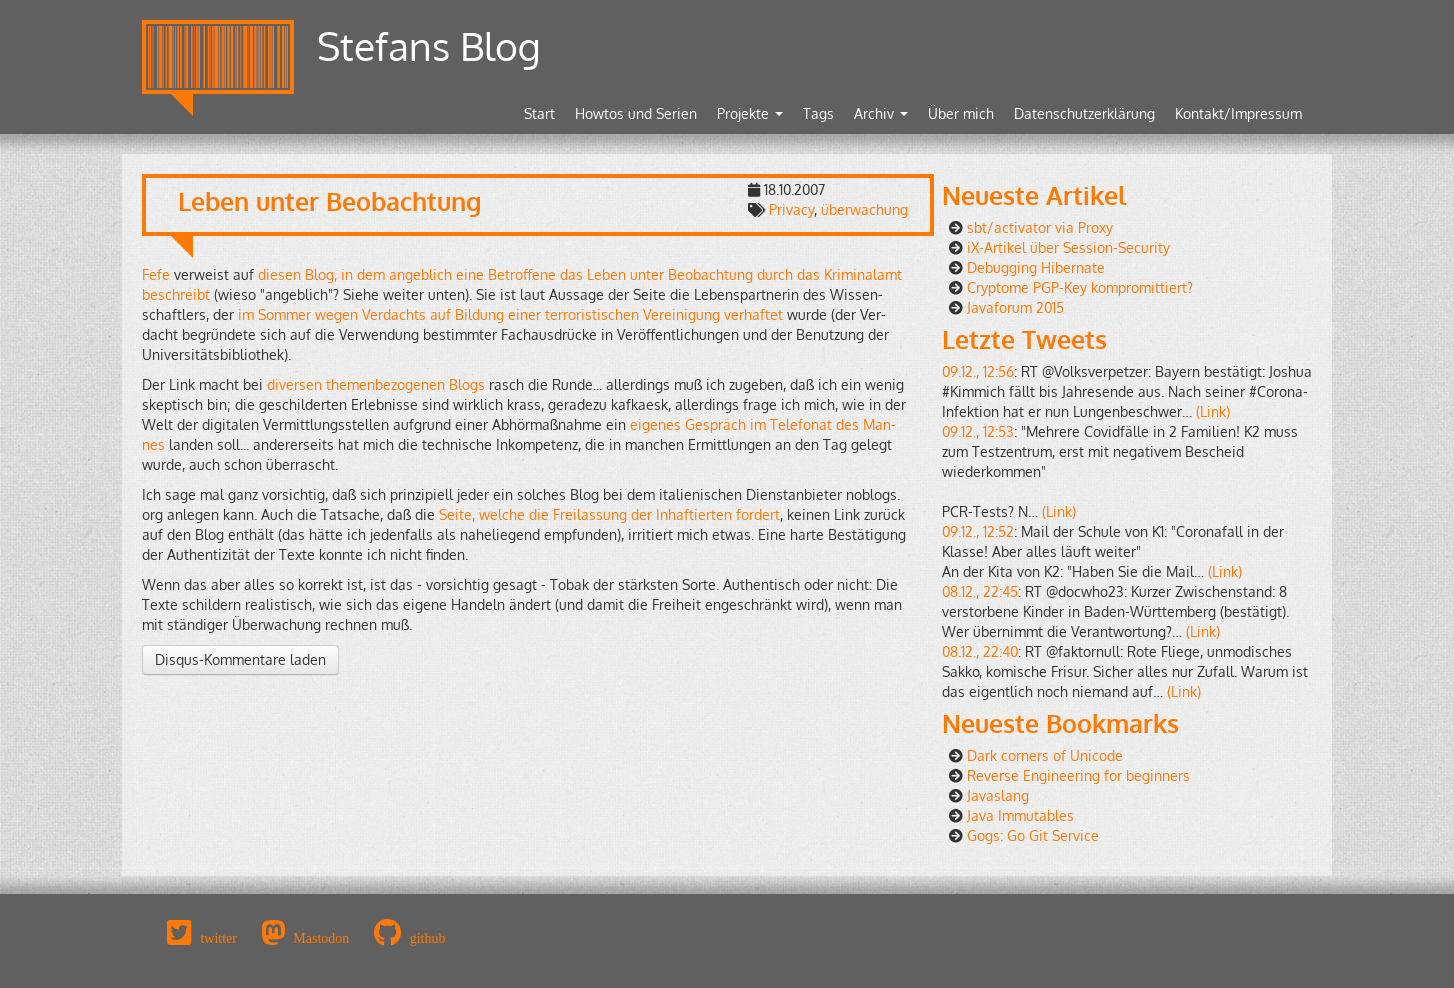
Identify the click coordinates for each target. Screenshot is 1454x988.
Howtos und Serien (636, 113)
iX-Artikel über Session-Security (1068, 247)
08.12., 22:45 (980, 591)
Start (539, 113)
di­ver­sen (294, 384)
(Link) (1213, 411)
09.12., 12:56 (978, 371)
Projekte (750, 113)
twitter (218, 938)
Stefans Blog (429, 45)
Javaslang (998, 795)
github (428, 938)
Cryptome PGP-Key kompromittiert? (1080, 287)
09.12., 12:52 (978, 531)
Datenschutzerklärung (1084, 113)
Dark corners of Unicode (1045, 755)
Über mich (961, 113)
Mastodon (321, 938)
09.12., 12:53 (978, 431)
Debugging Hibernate (1036, 267)
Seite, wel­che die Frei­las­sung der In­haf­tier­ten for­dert (609, 514)
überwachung (864, 209)
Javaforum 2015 (1015, 307)
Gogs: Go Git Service (1033, 835)
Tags (818, 113)
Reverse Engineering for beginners (1078, 775)
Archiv (881, 113)
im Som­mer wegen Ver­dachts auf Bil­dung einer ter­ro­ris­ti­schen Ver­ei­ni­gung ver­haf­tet (510, 314)
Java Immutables (1020, 815)
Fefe (156, 274)
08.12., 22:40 (980, 651)
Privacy (791, 209)
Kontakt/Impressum (1238, 113)
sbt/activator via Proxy (1040, 227)
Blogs (467, 384)
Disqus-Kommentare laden (240, 659)
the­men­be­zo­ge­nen (385, 384)
